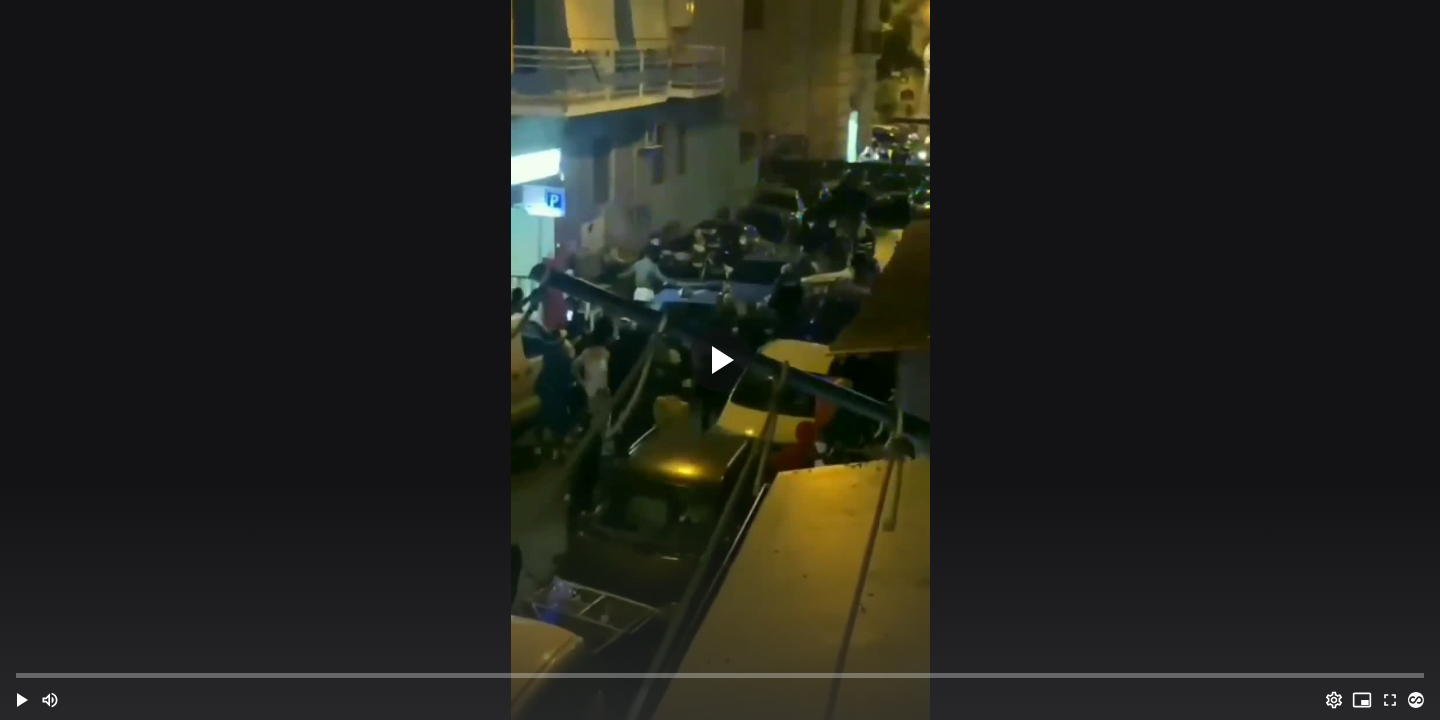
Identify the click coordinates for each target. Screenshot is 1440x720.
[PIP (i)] (1362, 700)
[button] (22, 700)
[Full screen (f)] (1390, 700)
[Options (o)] (1334, 700)
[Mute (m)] (50, 700)
